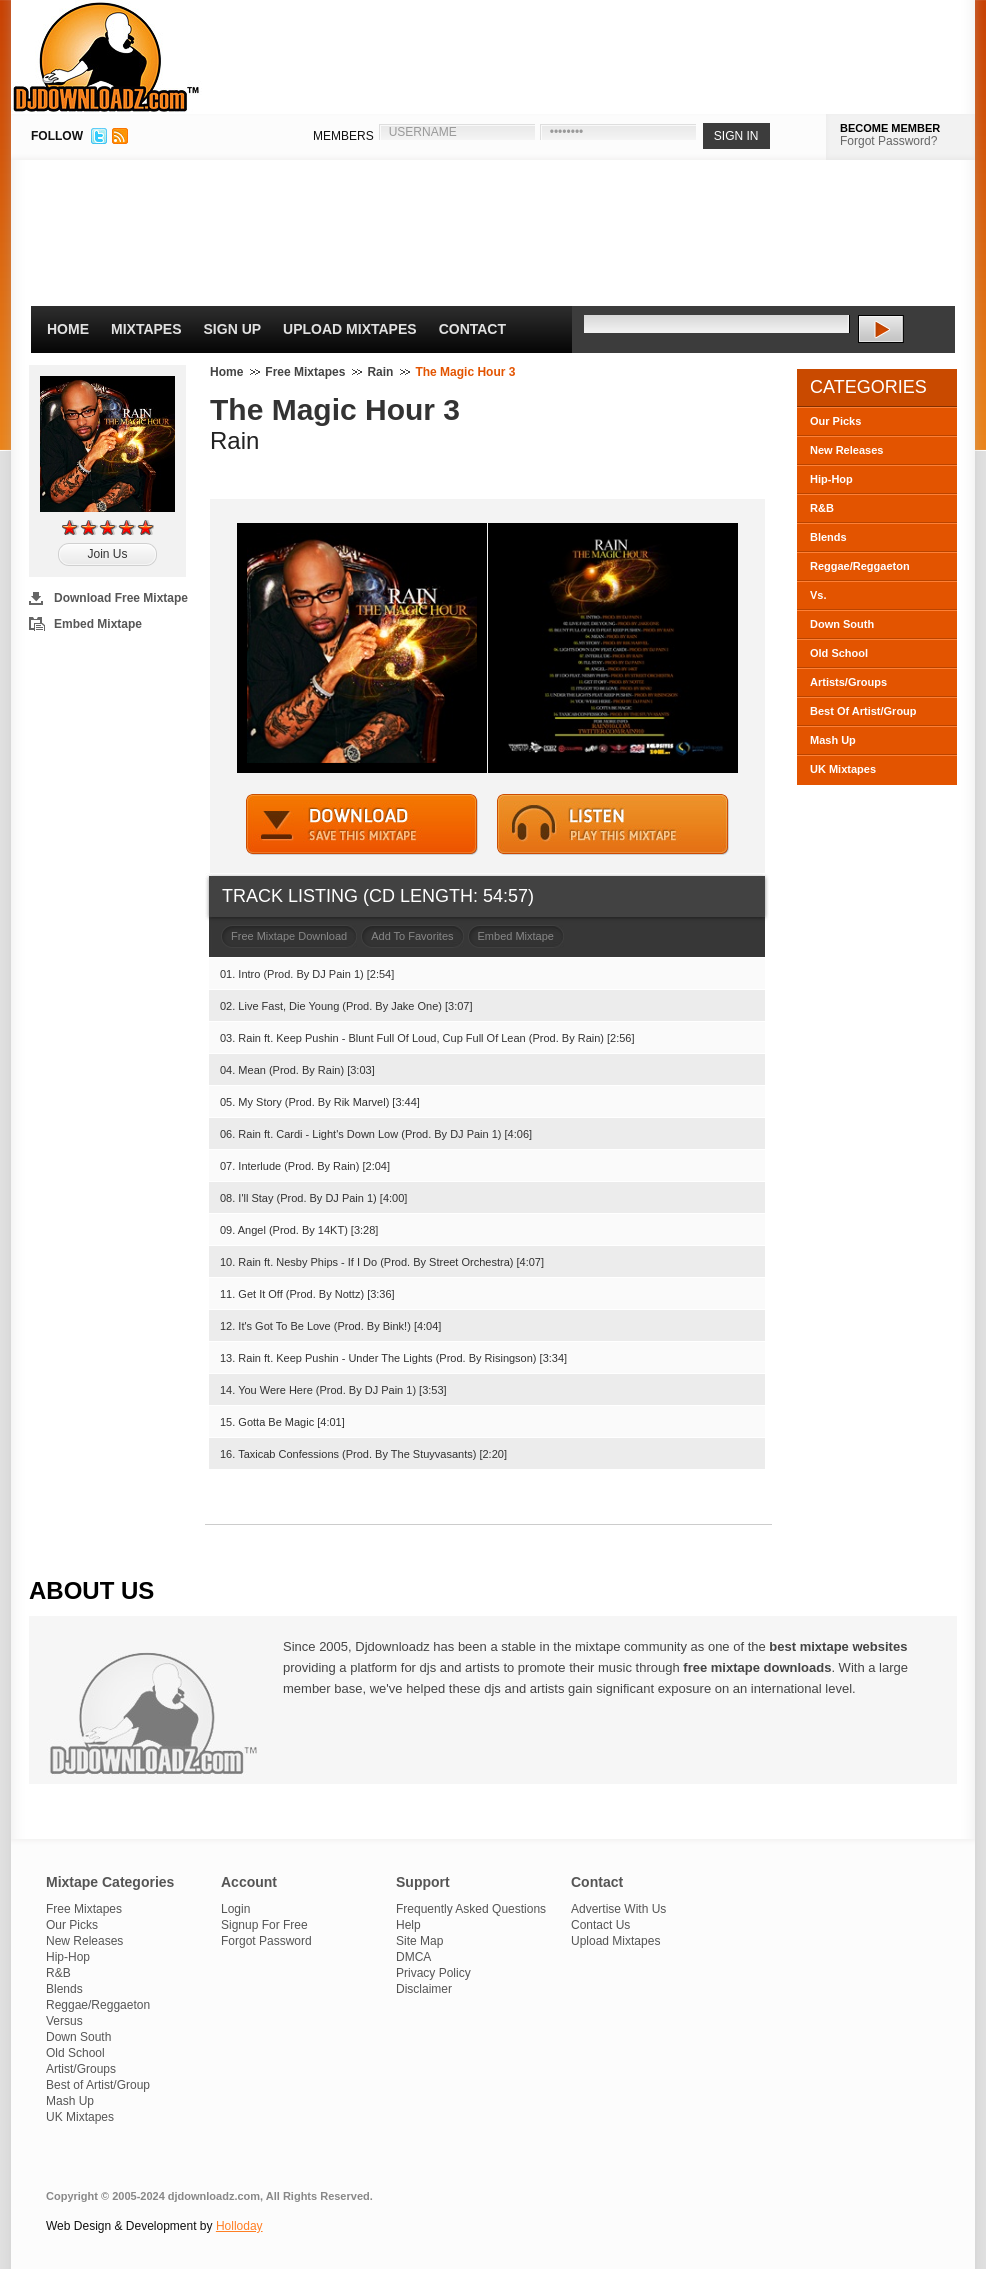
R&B (822, 508)
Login (235, 1909)
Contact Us (600, 1925)
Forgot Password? (888, 141)
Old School (839, 653)
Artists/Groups (848, 682)
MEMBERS (343, 136)
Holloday (239, 2226)
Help (408, 1925)
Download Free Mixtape (121, 598)
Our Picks (835, 421)
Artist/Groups (81, 2069)
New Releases (846, 450)
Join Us (107, 554)
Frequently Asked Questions (471, 1909)
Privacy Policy (433, 1973)
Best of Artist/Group (98, 2085)
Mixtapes (146, 329)
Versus (64, 2021)
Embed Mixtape (98, 624)
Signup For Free (264, 1925)
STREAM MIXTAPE (613, 824)
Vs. (818, 595)
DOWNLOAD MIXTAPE (362, 824)
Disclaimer (424, 1989)
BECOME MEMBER (890, 128)
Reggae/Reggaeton (860, 566)
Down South (842, 624)
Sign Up (233, 329)
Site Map (419, 1941)
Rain (380, 372)
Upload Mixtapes (350, 329)
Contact (472, 329)
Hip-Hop (831, 479)
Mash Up (833, 740)
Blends (828, 537)
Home (68, 329)
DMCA (413, 1957)
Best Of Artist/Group (863, 711)
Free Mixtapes (305, 372)
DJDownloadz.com (106, 57)
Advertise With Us (618, 1909)
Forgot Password (266, 1941)
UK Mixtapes (843, 769)
